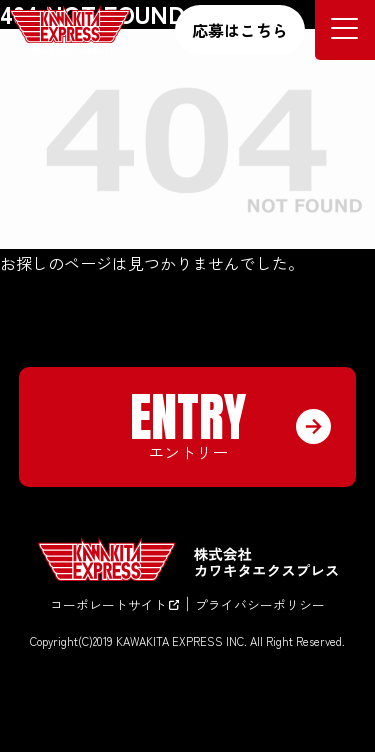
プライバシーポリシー (260, 604)
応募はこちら (240, 30)
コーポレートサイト (114, 604)
